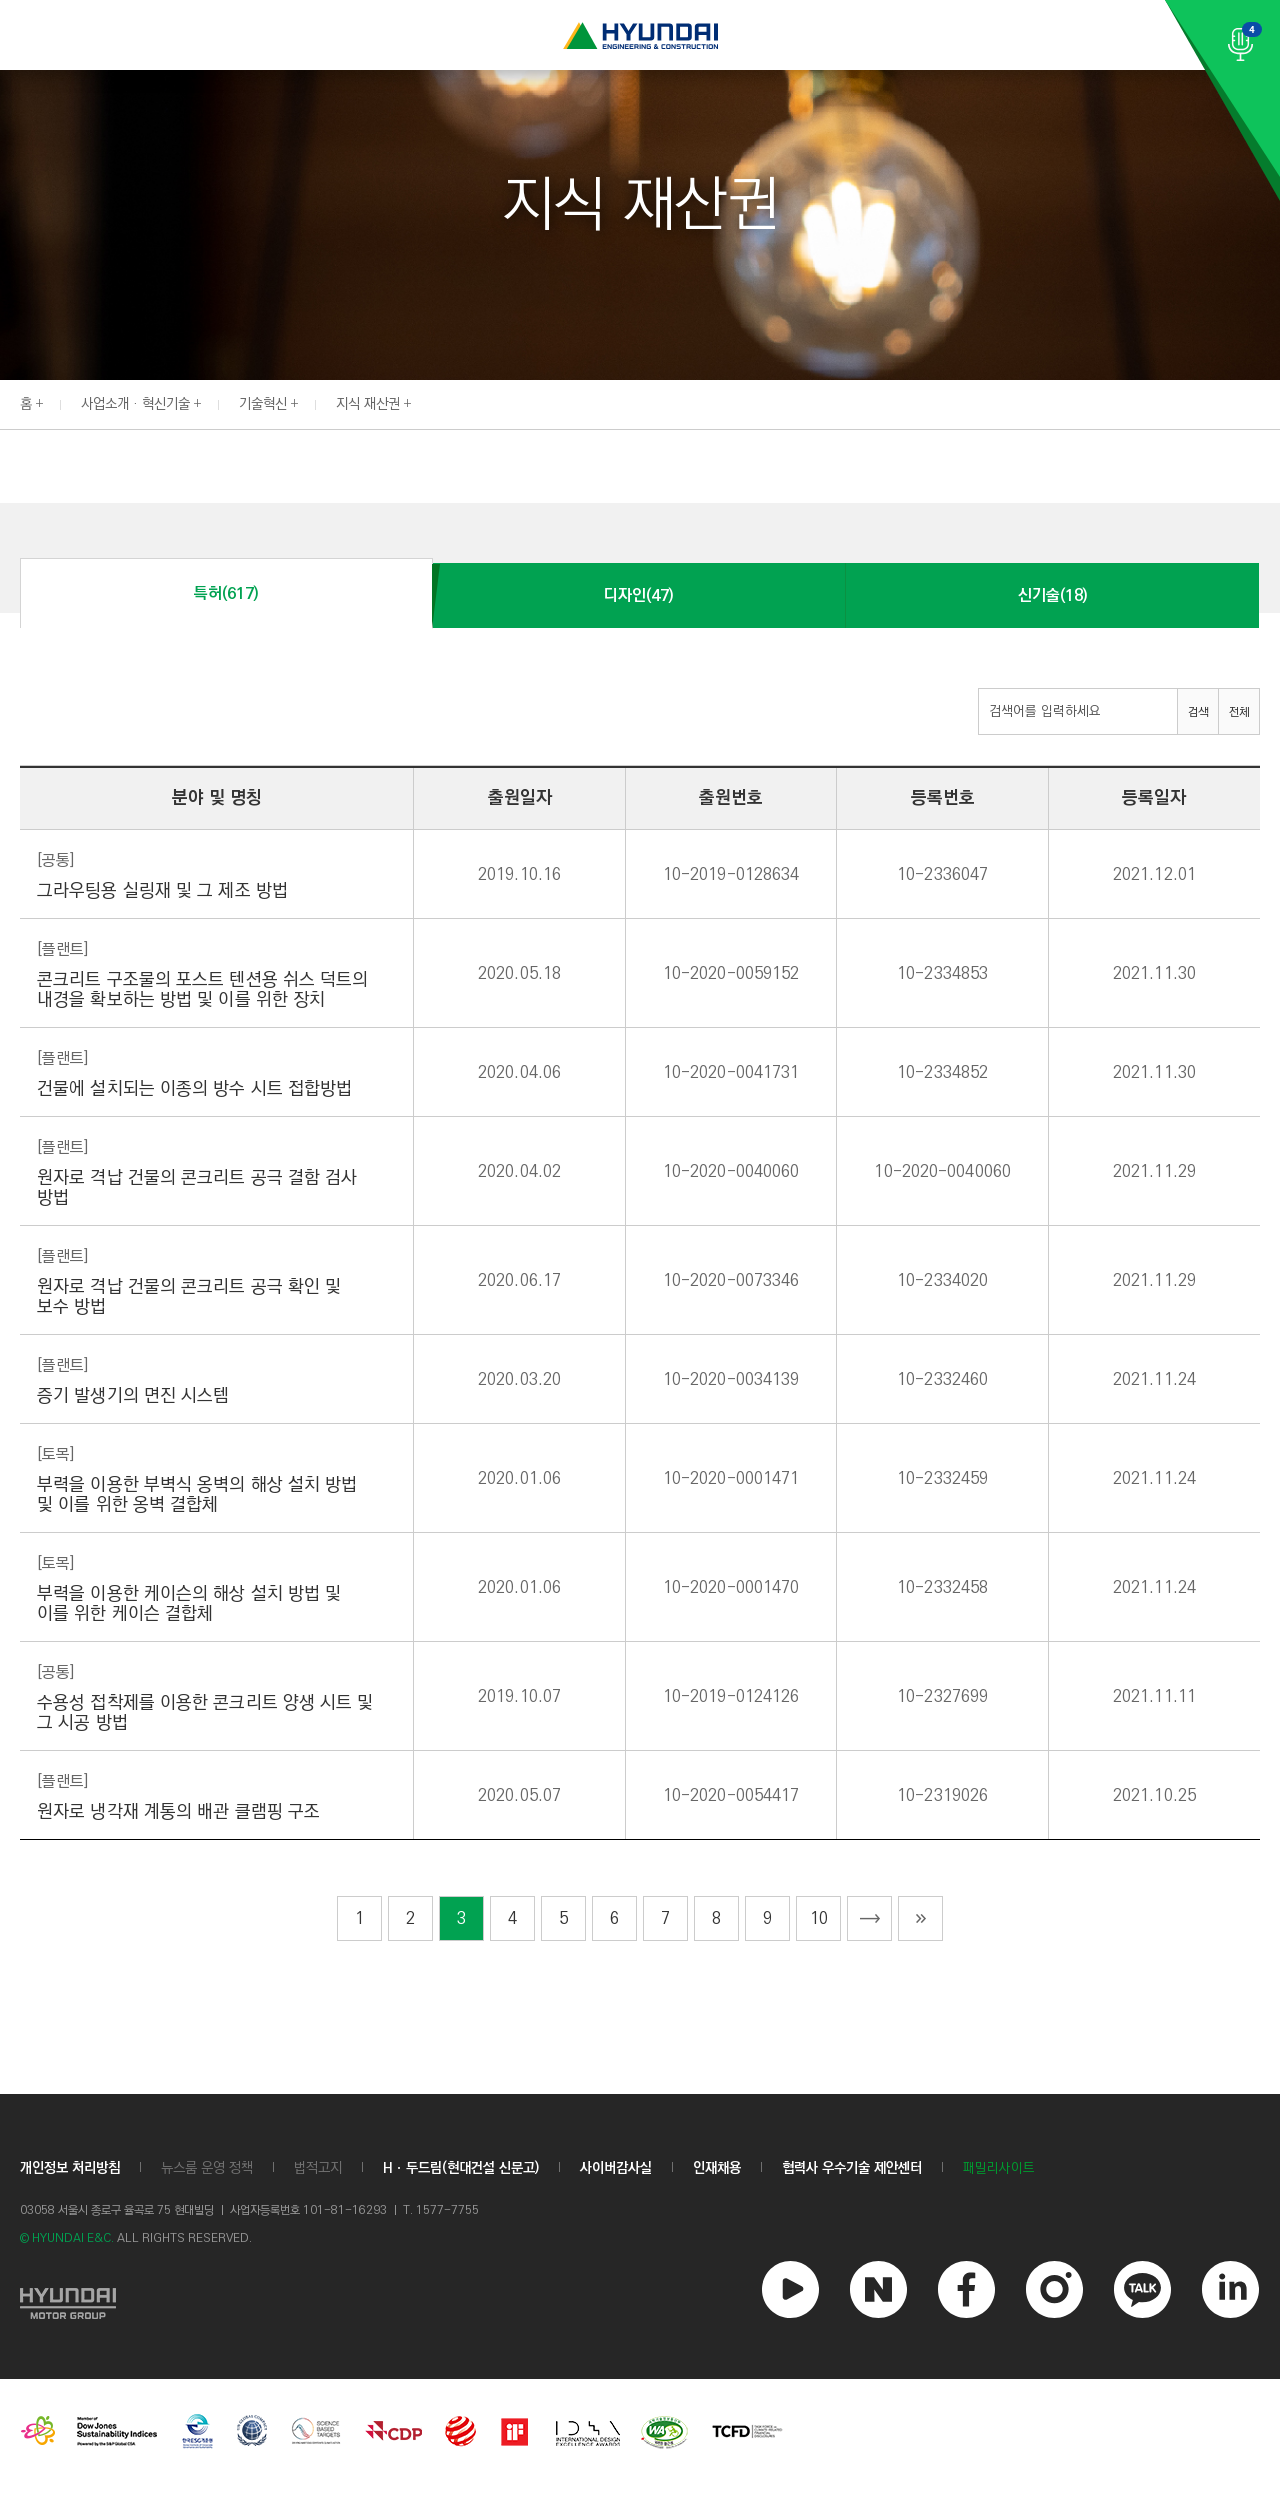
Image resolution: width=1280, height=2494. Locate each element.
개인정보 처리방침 (70, 2168)
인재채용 (717, 2168)
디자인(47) (638, 595)
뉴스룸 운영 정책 (207, 2168)
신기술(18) (1052, 595)
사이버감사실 (616, 2168)
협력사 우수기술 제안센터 (852, 2168)
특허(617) (226, 593)
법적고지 (318, 2168)
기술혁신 (263, 404)
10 (819, 1918)
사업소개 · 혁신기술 (135, 404)
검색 (1198, 712)
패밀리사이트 (999, 2168)
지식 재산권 (368, 404)
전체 (1239, 712)
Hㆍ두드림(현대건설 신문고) (461, 2168)
